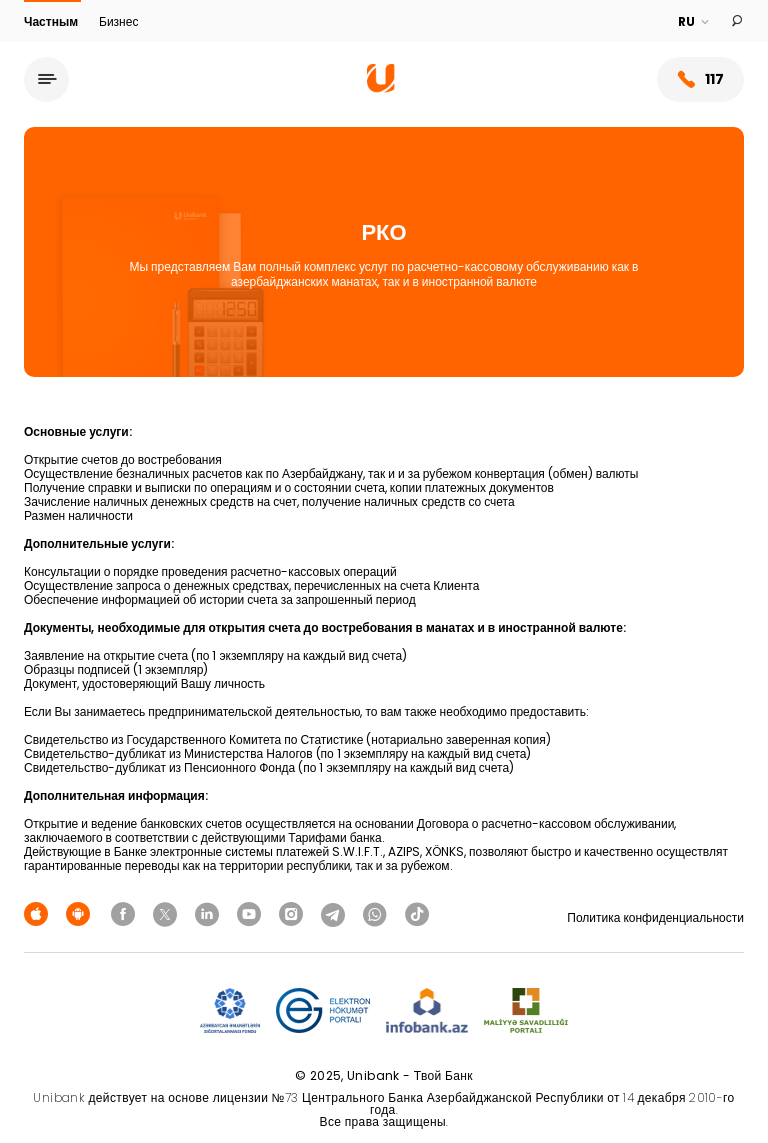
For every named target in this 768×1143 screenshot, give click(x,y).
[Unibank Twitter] (168, 913)
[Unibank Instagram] (294, 913)
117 (700, 79)
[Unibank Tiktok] (417, 913)
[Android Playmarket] (81, 913)
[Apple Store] (39, 913)
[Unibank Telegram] (336, 913)
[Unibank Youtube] (252, 913)
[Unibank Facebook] (126, 913)
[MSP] (526, 1011)
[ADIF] (230, 1011)
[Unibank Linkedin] (210, 913)
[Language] (694, 22)
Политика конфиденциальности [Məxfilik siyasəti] (655, 917)
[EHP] (323, 1011)
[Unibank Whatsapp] (378, 913)
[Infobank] (427, 1011)
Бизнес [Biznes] (118, 21)
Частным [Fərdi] (52, 21)
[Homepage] (381, 87)
